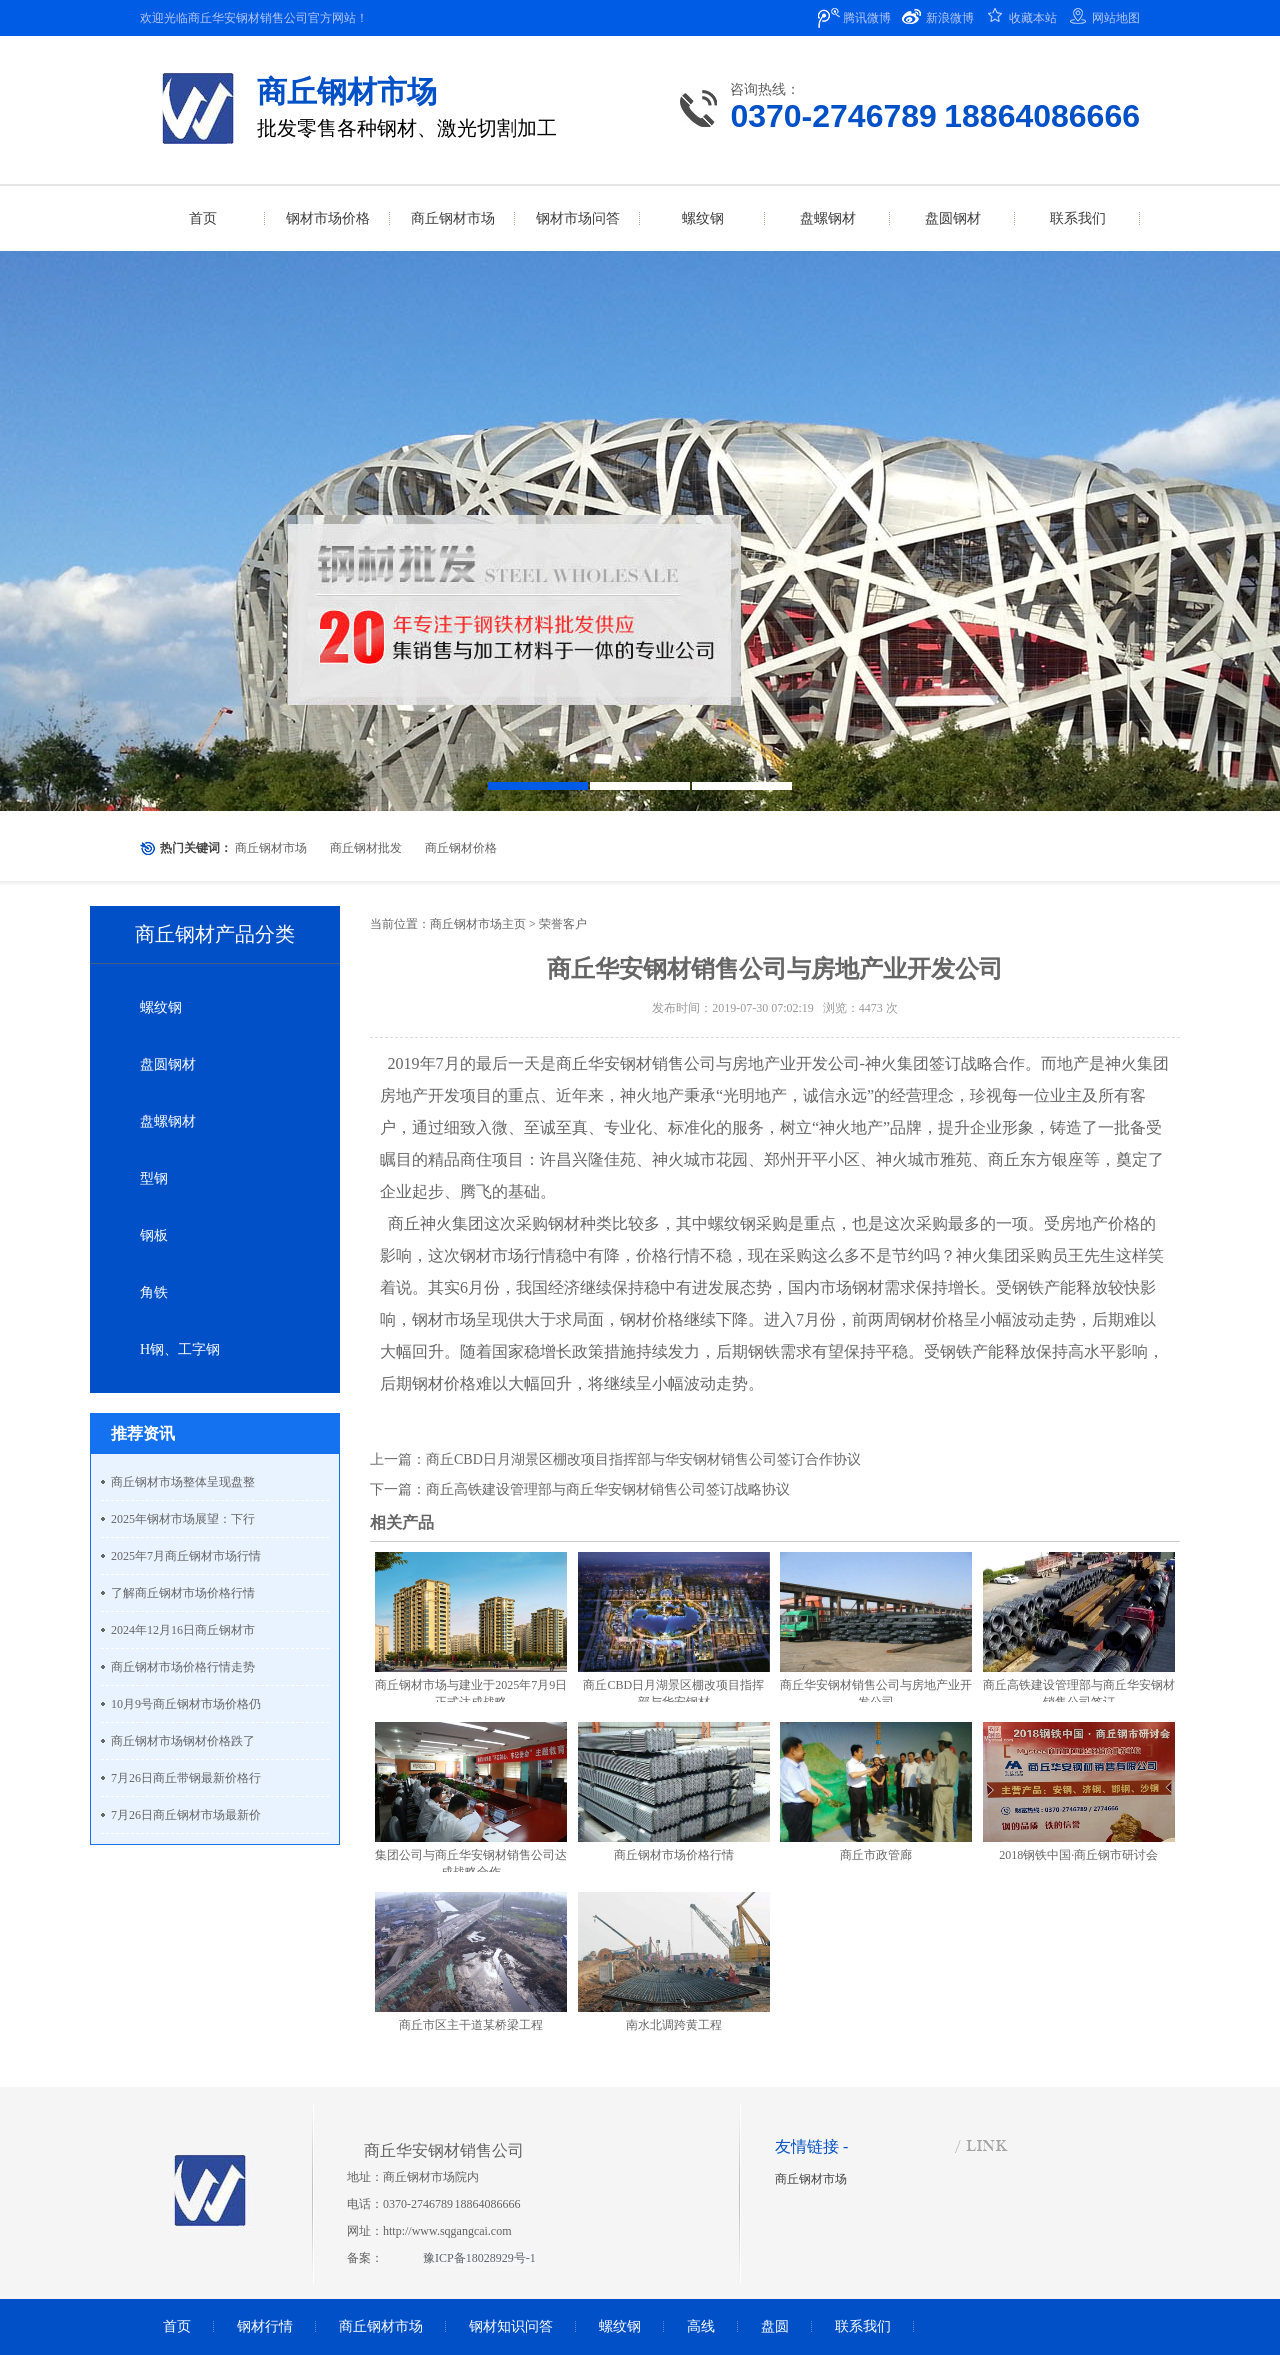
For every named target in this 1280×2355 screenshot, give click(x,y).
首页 (177, 2326)
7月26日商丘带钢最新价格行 (186, 1778)
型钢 (154, 1178)
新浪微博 (950, 18)
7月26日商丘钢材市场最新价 (186, 1815)
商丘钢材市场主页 (478, 924)
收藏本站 (1033, 18)
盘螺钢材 (168, 1121)
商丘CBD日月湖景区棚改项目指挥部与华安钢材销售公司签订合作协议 (643, 1459)
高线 (701, 2326)
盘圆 (775, 2326)
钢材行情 (265, 2326)
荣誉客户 (563, 924)
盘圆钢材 (168, 1064)
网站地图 (1116, 18)
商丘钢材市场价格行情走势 (183, 1667)
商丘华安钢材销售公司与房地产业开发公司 (708, 1063)
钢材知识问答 (511, 2326)
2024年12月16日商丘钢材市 (183, 1630)
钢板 (154, 1235)
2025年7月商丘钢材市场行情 (186, 1556)
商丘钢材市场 (271, 848)
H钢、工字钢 (180, 1349)
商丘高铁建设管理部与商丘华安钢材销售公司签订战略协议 (608, 1489)
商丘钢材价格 (461, 848)
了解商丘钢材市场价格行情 (183, 1593)
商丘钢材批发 (366, 848)
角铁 (154, 1292)
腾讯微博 (867, 18)
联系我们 (863, 2326)
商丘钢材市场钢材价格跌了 (183, 1741)
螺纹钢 (161, 1007)
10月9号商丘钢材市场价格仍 (186, 1704)
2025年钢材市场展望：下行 (183, 1519)
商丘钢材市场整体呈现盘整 (183, 1482)
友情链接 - (811, 2146)
